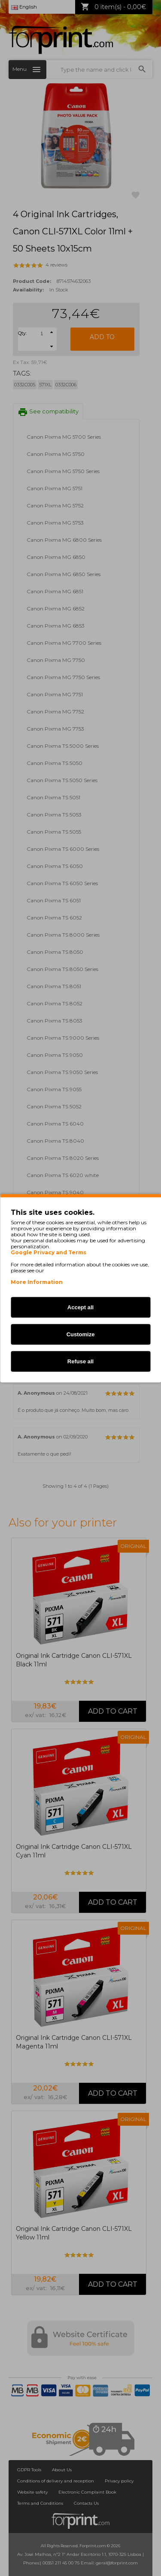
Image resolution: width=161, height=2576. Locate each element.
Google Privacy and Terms (48, 1252)
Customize (81, 1334)
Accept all (80, 1307)
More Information (37, 1281)
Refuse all (80, 1361)
